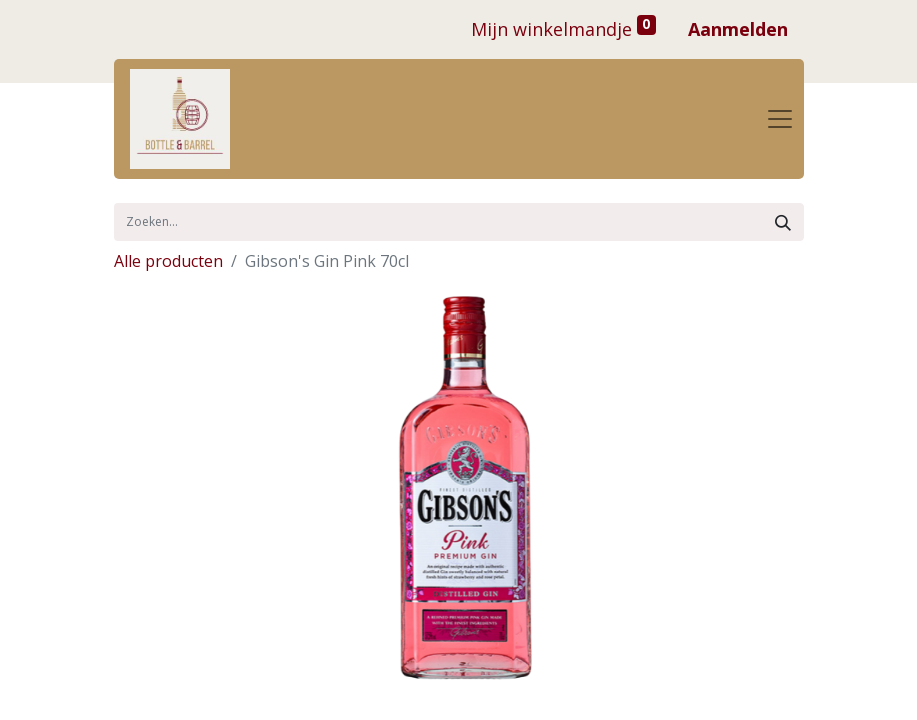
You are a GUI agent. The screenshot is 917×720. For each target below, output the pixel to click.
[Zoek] (783, 222)
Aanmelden (738, 29)
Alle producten (168, 261)
